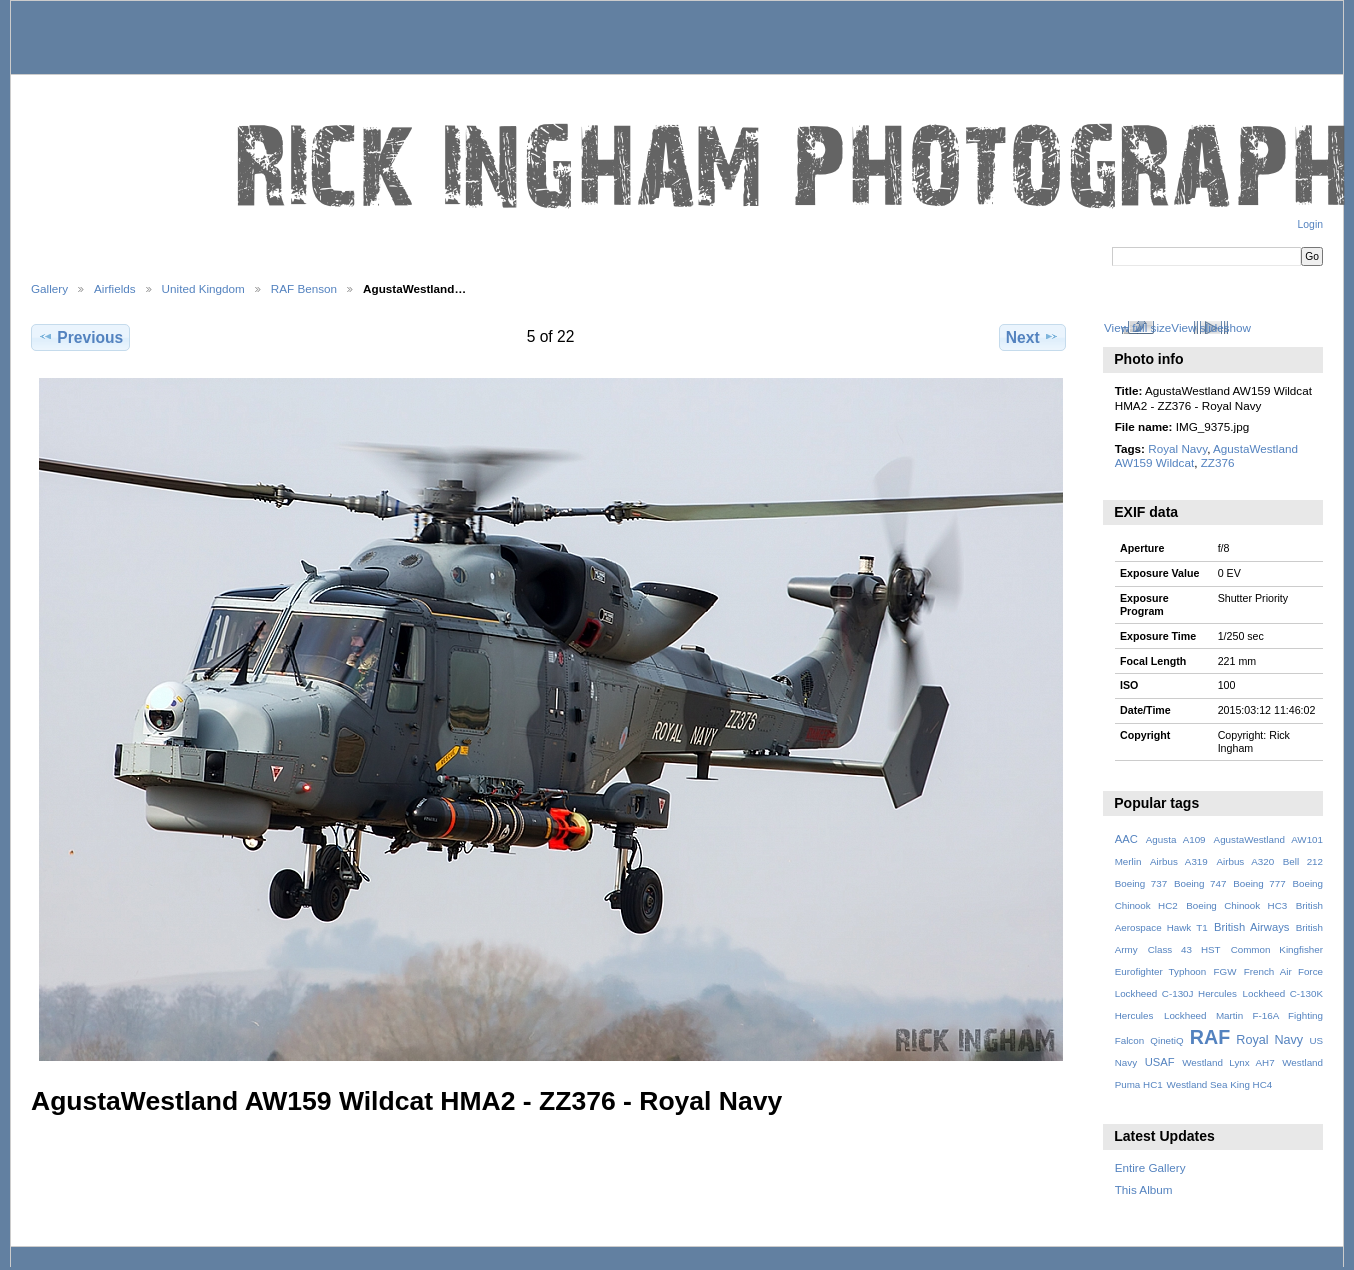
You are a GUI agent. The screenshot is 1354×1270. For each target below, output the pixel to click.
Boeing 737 (1141, 883)
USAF (1160, 1062)
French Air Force (1283, 971)
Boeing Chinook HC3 (1236, 905)
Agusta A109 (1176, 839)
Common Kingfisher (1277, 949)
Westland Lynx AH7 (1228, 1062)
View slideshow (1211, 327)
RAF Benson (304, 288)
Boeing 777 (1259, 883)
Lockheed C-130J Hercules (1176, 993)
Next (1032, 337)
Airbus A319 (1179, 861)
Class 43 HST (1184, 949)
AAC (1126, 839)
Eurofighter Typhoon (1161, 971)
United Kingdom (203, 288)
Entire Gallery (1150, 1167)
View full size (1137, 327)
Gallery (49, 288)
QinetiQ (1166, 1040)
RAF (1210, 1037)
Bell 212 (1303, 861)
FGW (1225, 971)
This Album (1144, 1189)
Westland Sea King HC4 (1220, 1084)
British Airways (1251, 927)
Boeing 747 (1200, 883)
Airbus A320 (1245, 861)
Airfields (115, 288)
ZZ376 (1218, 462)
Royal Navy (1177, 448)
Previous (80, 337)
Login (1310, 224)
